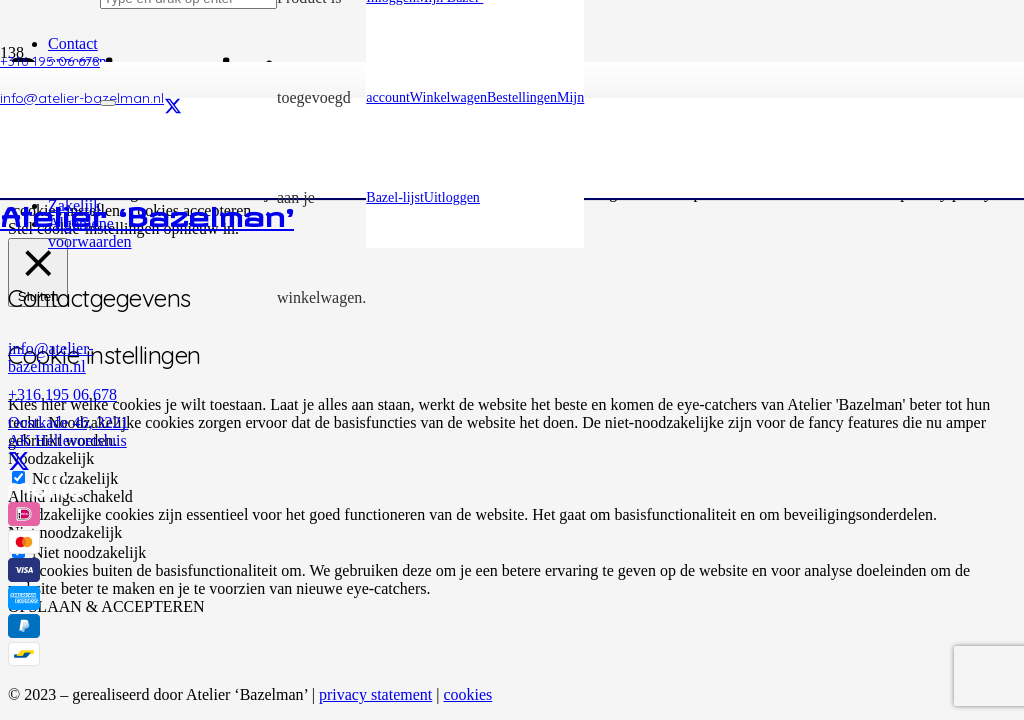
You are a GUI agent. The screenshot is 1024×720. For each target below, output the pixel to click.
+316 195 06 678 (62, 394)
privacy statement (375, 694)
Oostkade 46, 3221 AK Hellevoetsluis (68, 431)
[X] (19, 462)
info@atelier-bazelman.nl (50, 357)
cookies (467, 694)
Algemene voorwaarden (90, 232)
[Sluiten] (108, 103)
